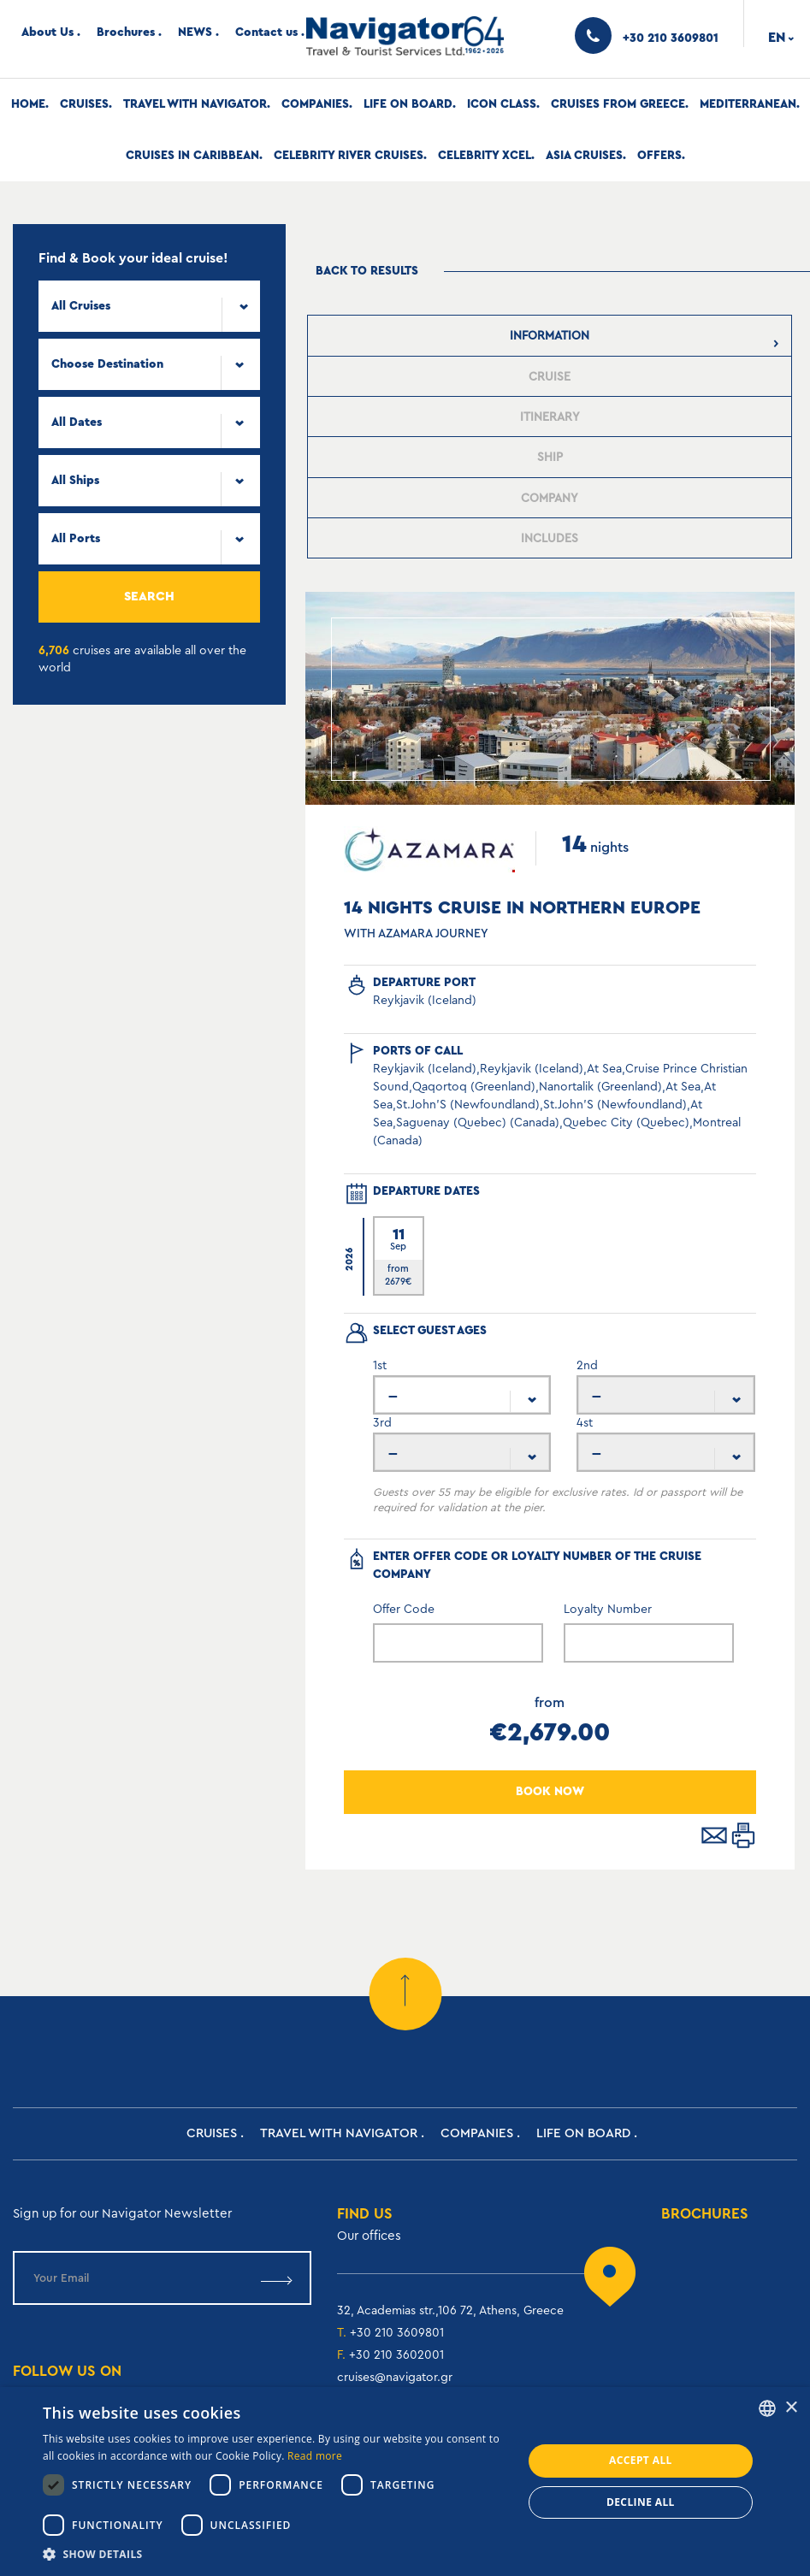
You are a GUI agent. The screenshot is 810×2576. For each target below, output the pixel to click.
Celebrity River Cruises (348, 156)
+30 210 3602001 (396, 2355)
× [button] (790, 2408)
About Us (47, 32)
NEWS (195, 32)
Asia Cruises (584, 156)
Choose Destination (107, 364)
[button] (275, 2554)
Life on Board (408, 104)
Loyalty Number (608, 1610)
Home (28, 104)
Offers (659, 156)
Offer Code (404, 1610)
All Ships (75, 481)
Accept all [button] (640, 2460)
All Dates (76, 422)
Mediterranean (748, 104)
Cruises (84, 104)
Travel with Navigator (195, 104)
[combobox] (149, 306)
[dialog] (405, 2481)
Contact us (266, 32)
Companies (315, 104)
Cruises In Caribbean (192, 156)
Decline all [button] (640, 2502)
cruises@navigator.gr (394, 2378)
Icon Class (501, 104)
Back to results (367, 271)
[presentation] (549, 336)
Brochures (126, 32)
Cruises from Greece (618, 104)
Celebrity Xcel (484, 156)
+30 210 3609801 (397, 2333)
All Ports (75, 539)
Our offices (369, 2236)
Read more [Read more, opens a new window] (314, 2456)
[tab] (549, 336)
